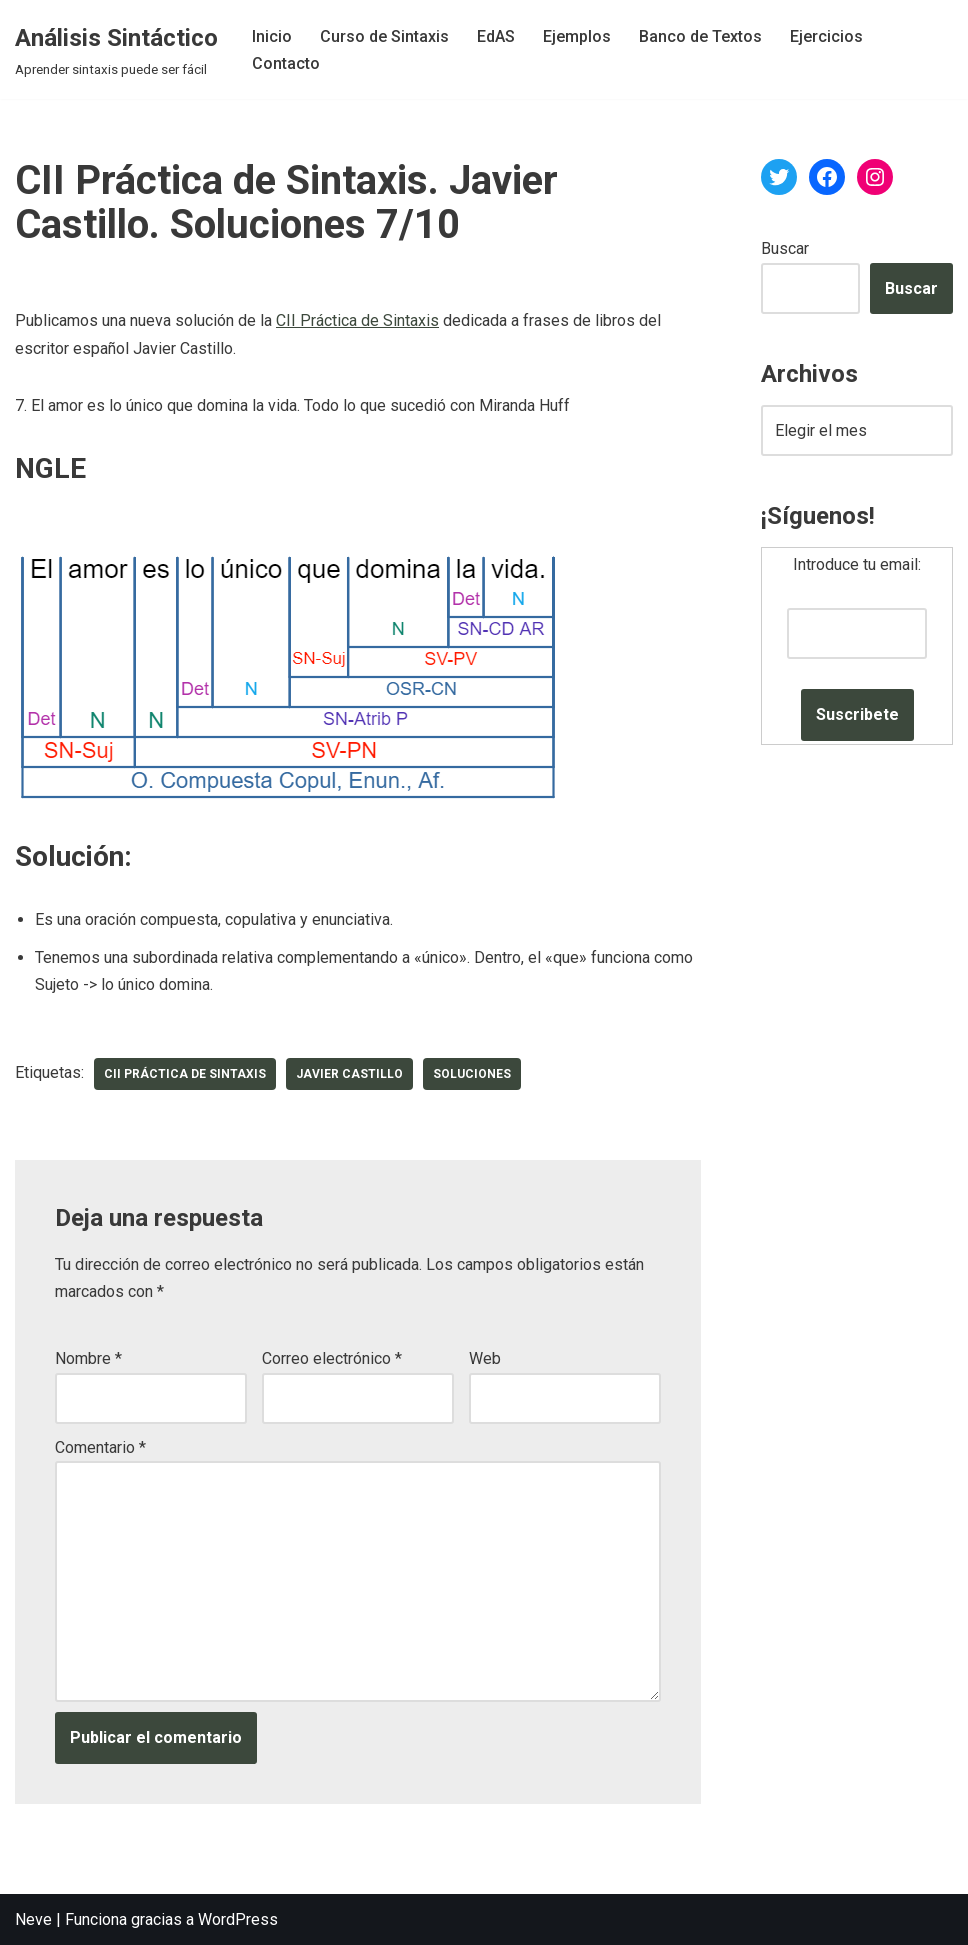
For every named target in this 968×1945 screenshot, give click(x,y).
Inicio (272, 36)
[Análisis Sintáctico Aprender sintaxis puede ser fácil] (116, 49)
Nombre (88, 1358)
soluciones (472, 1074)
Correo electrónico (332, 1358)
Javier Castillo (349, 1074)
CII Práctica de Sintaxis (357, 320)
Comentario (100, 1447)
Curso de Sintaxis (384, 36)
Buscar (785, 248)
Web (485, 1358)
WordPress (238, 1919)
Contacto (286, 63)
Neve (33, 1919)
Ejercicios (826, 36)
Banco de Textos (700, 36)
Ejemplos (577, 36)
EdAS (496, 36)
